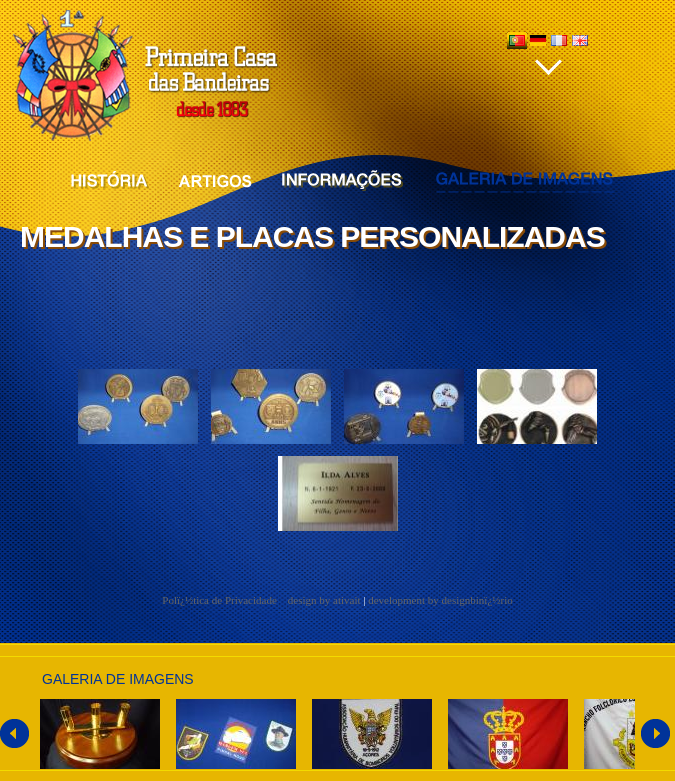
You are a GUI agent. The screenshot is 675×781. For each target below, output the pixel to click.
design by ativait (324, 600)
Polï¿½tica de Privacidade (220, 600)
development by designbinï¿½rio (440, 600)
